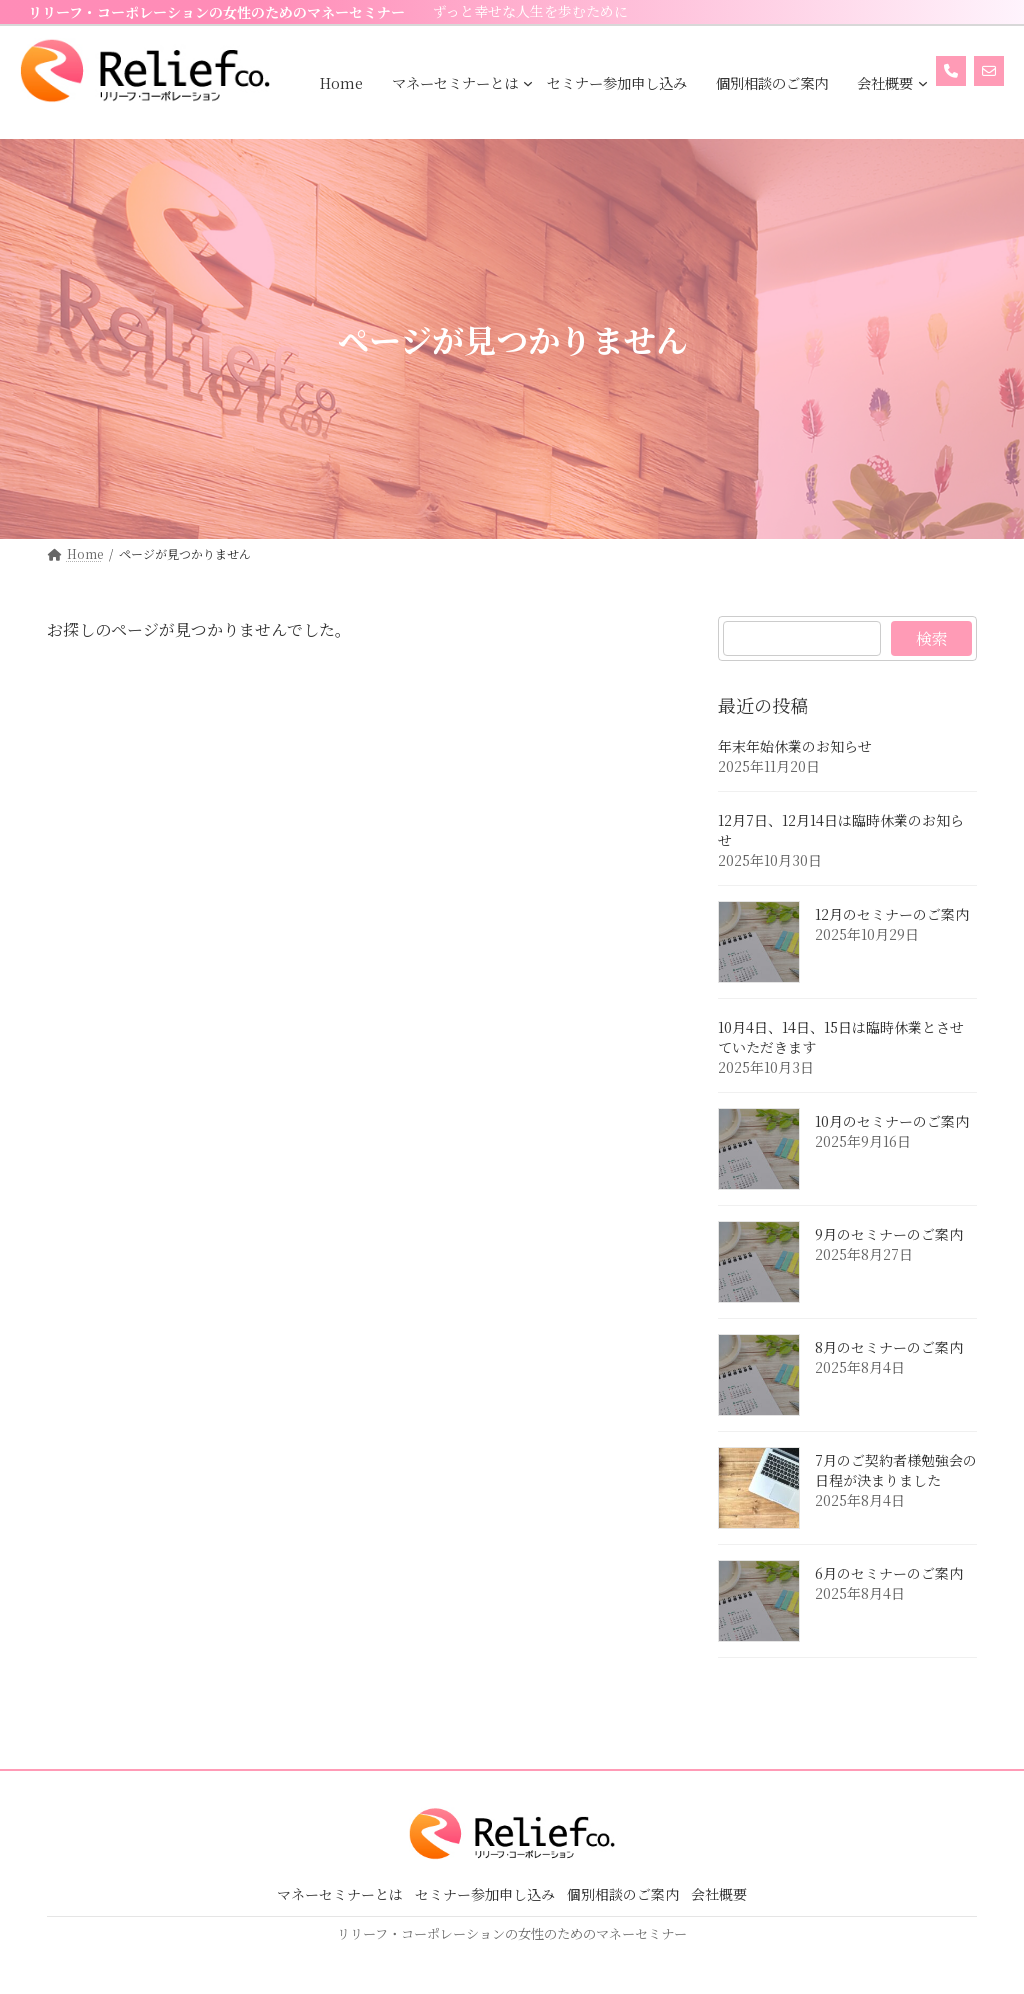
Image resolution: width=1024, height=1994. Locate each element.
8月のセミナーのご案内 (889, 1348)
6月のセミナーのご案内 (889, 1574)
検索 (931, 638)
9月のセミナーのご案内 (889, 1235)
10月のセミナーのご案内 (892, 1122)
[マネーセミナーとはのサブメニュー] (528, 83)
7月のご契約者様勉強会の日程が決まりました (896, 1471)
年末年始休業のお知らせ (795, 747)
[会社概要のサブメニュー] (923, 83)
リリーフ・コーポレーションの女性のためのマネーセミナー (216, 12)
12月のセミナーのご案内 (892, 915)
